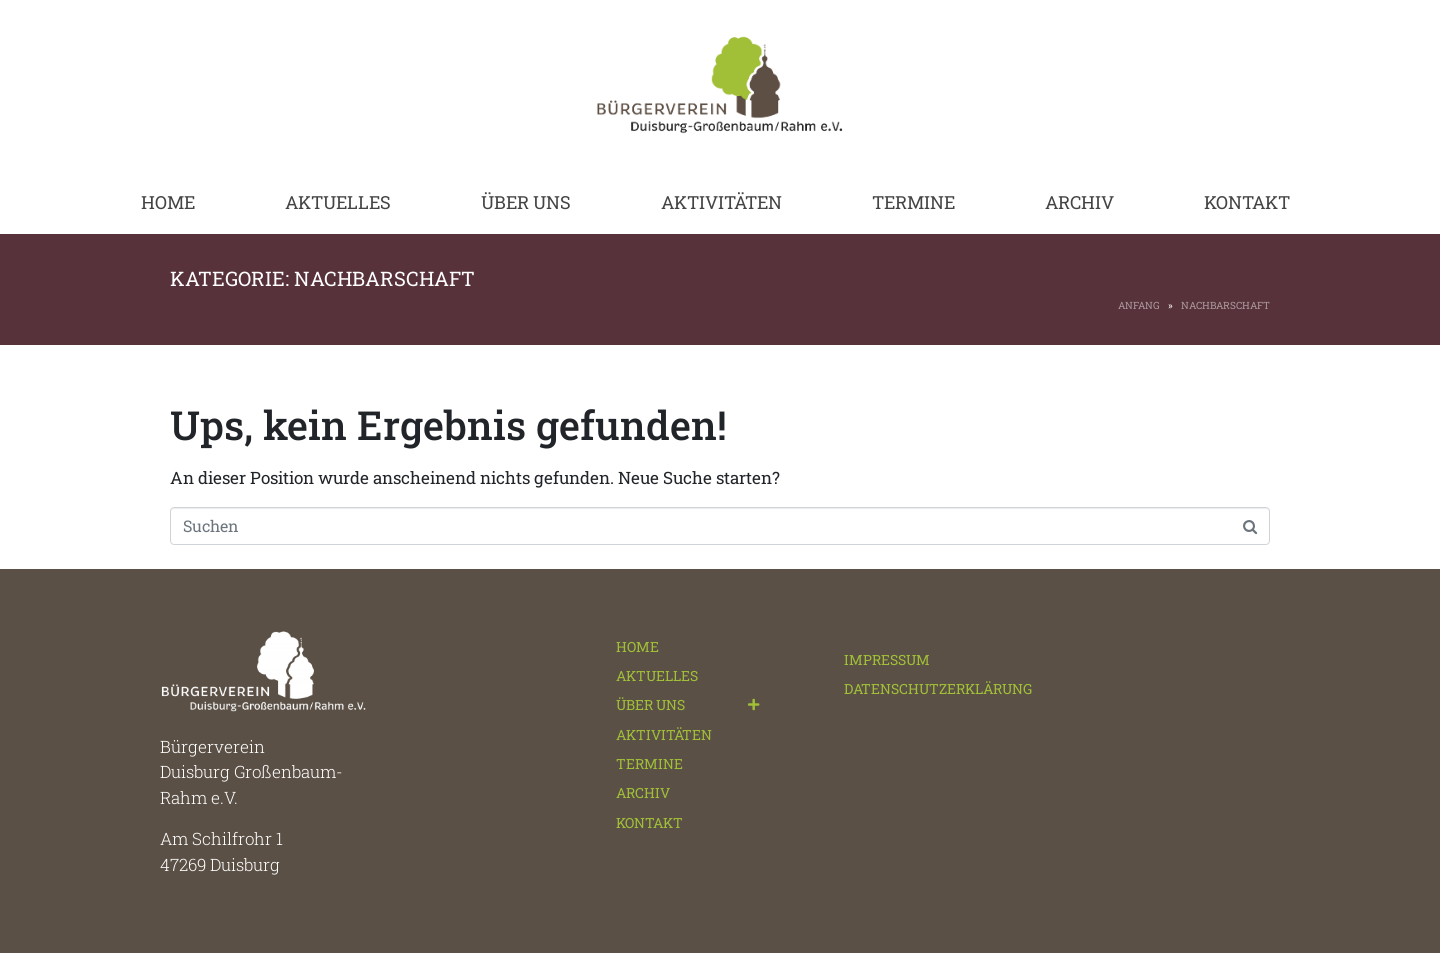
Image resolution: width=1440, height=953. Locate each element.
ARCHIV (1079, 202)
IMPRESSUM (887, 659)
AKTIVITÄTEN (721, 202)
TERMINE (913, 202)
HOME (168, 202)
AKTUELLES (338, 202)
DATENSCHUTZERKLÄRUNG (938, 688)
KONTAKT (1247, 202)
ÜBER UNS (526, 202)
